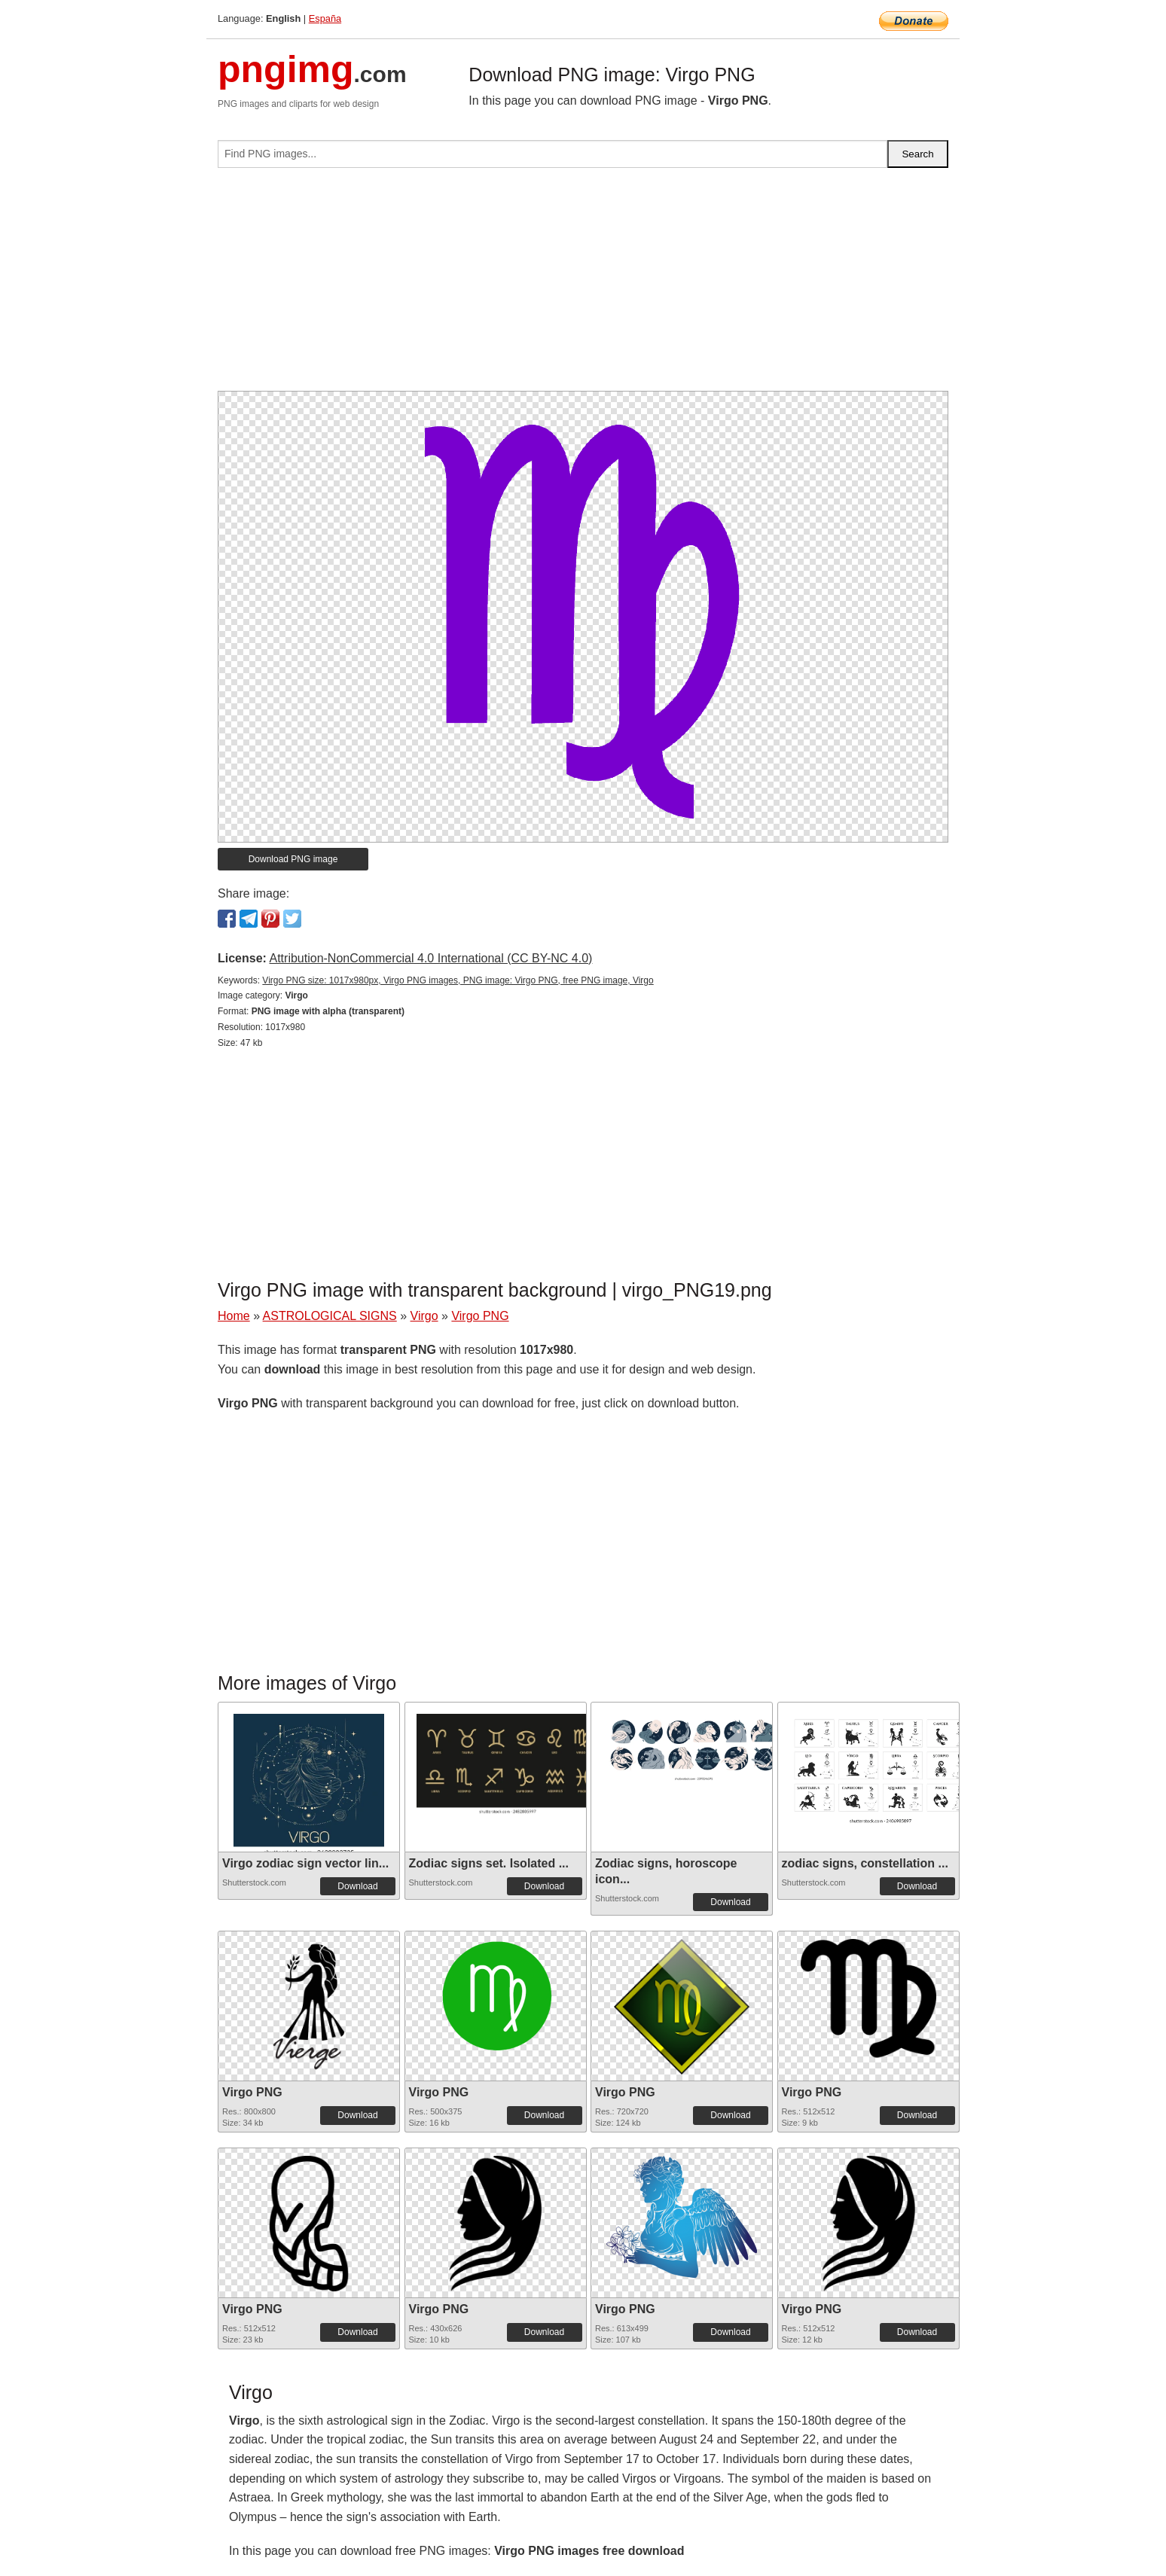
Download (357, 1886)
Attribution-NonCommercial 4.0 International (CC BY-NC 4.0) (430, 958)
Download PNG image (293, 859)
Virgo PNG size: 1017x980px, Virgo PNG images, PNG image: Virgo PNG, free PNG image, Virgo (457, 980)
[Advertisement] (583, 285)
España (325, 18)
